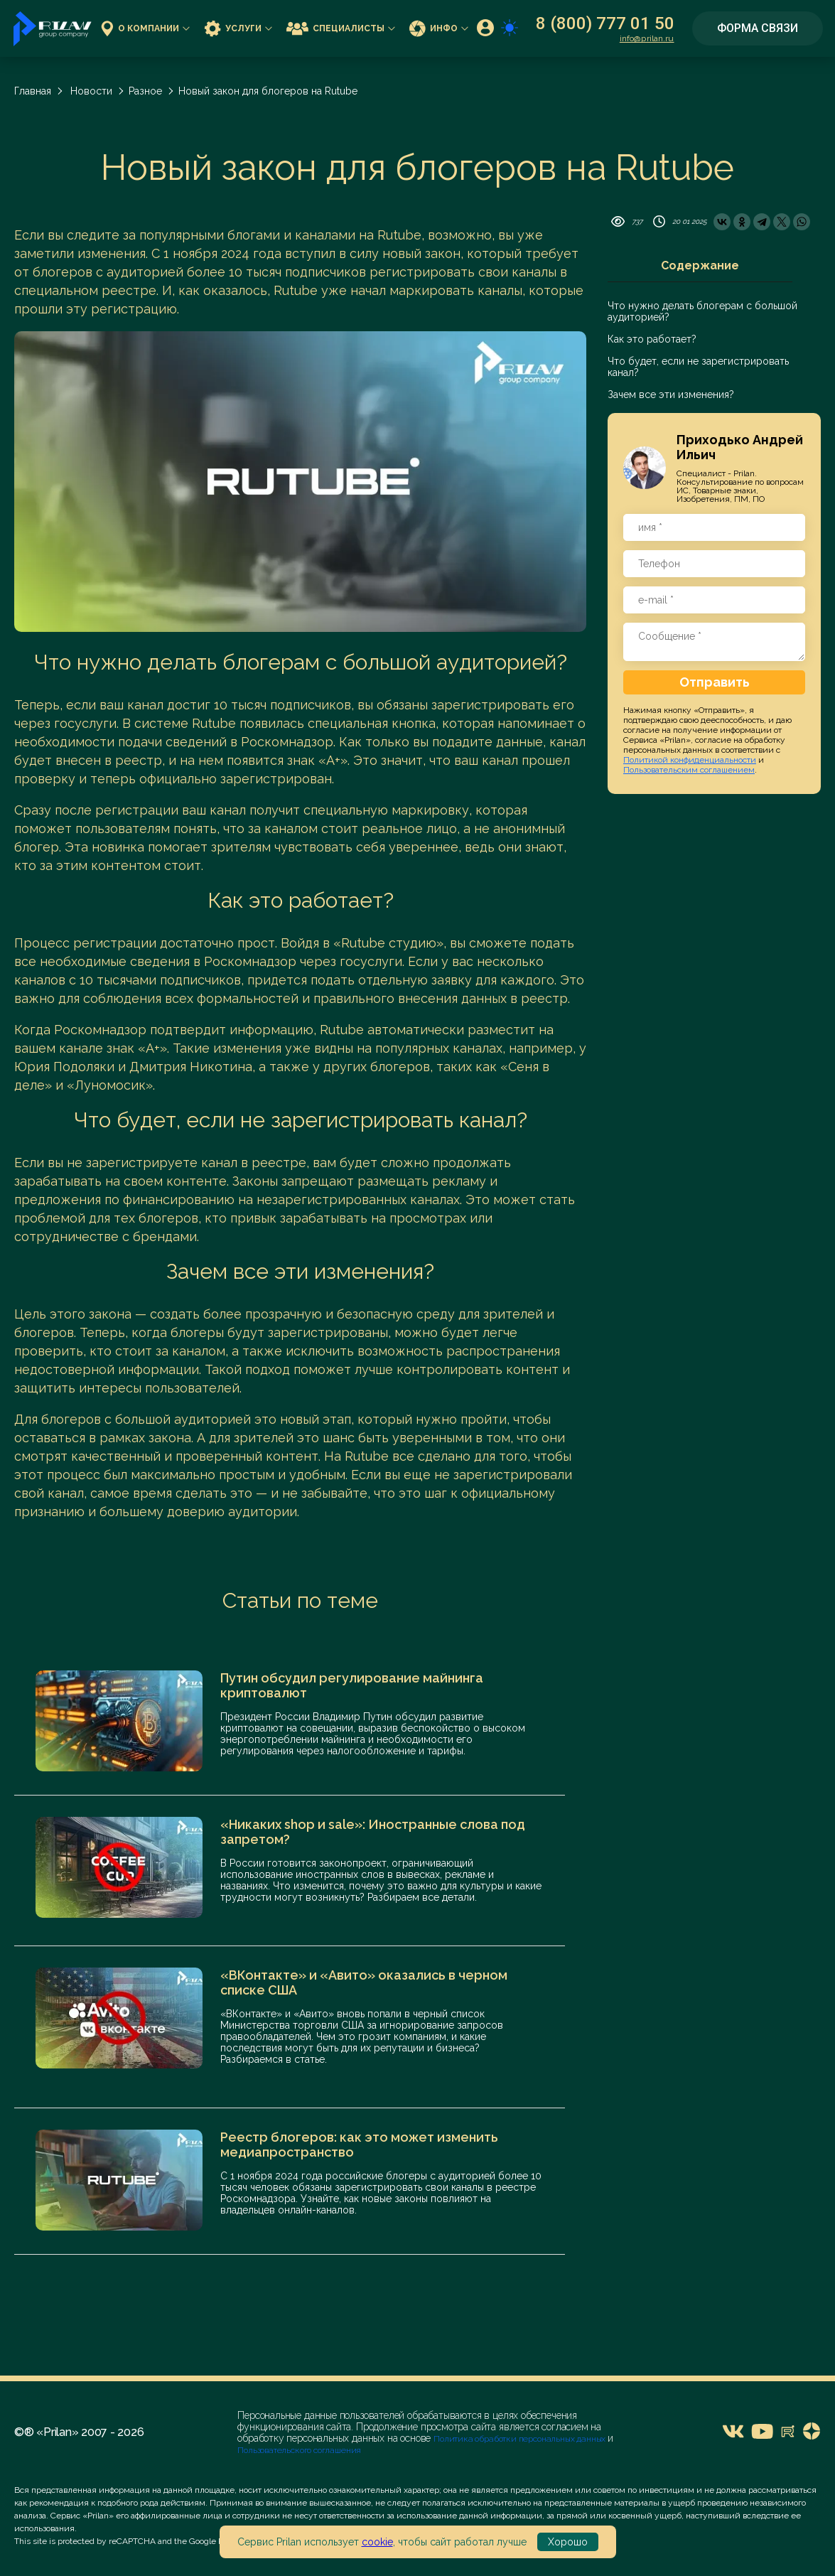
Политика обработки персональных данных (520, 2439)
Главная (32, 91)
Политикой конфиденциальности (689, 760)
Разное (145, 91)
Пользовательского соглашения (299, 2450)
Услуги (238, 28)
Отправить (714, 682)
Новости (91, 91)
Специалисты (340, 28)
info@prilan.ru (647, 38)
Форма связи (757, 28)
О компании (145, 28)
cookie (377, 2542)
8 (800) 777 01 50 (605, 23)
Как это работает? (652, 339)
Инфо (438, 28)
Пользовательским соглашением (689, 770)
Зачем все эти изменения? (671, 394)
